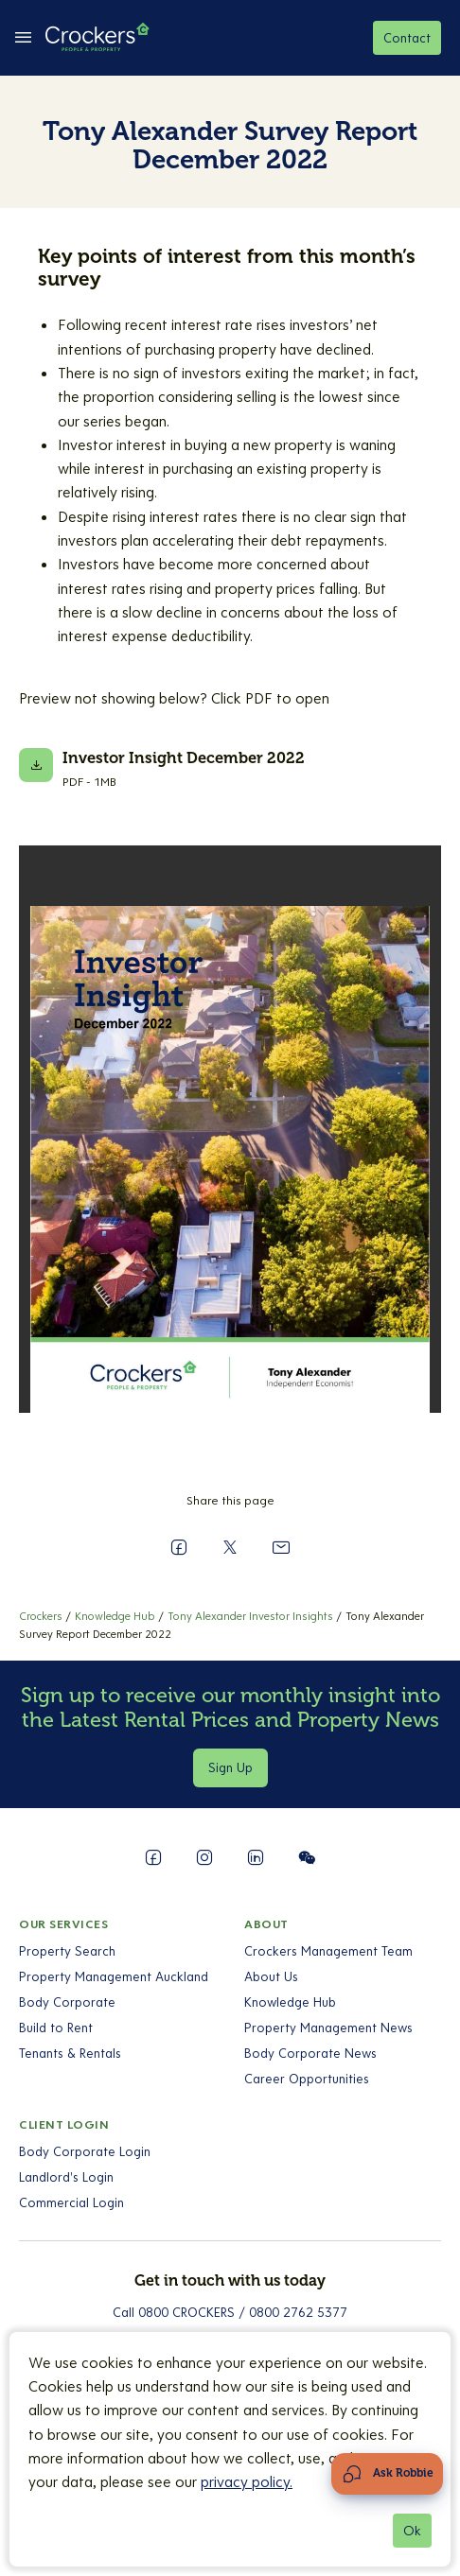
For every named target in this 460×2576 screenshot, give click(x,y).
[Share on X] (230, 1547)
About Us (271, 1976)
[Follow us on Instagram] (204, 1857)
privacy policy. (246, 2481)
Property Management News (328, 2027)
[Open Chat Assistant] (387, 2474)
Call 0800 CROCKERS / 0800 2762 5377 (230, 2312)
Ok (412, 2530)
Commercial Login (71, 2202)
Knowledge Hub (290, 2001)
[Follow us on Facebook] (153, 1857)
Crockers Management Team (328, 1950)
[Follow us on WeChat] (306, 1857)
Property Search (67, 1950)
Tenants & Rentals (70, 2053)
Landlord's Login (66, 2176)
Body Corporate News (310, 2053)
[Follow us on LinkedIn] (255, 1857)
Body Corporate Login (84, 2151)
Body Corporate (67, 2001)
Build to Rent (56, 2027)
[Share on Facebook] (179, 1547)
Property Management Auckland (113, 1976)
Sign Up (230, 1767)
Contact (407, 37)
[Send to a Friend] (281, 1547)
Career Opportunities (306, 2078)
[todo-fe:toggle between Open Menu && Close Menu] (23, 38)
